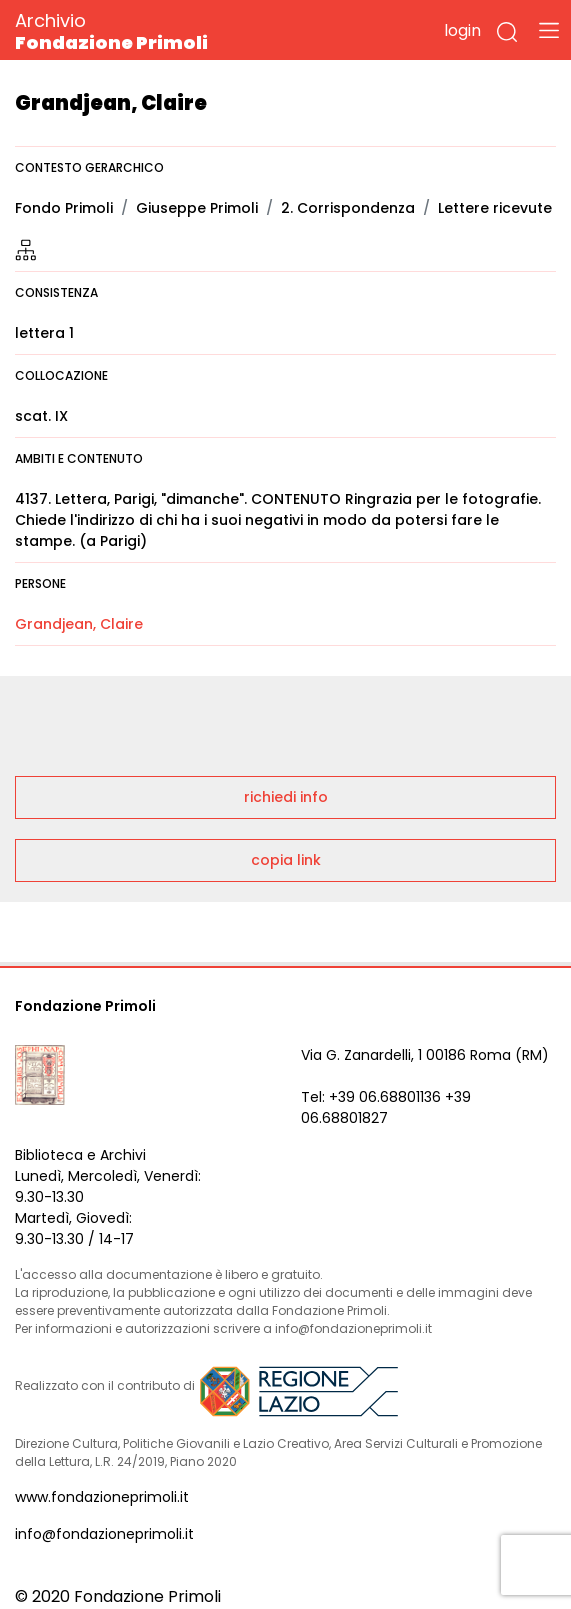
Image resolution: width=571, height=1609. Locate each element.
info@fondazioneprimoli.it (104, 1534)
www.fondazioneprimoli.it (102, 1497)
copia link (286, 860)
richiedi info (286, 797)
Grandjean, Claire (79, 624)
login (462, 30)
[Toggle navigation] (549, 30)
